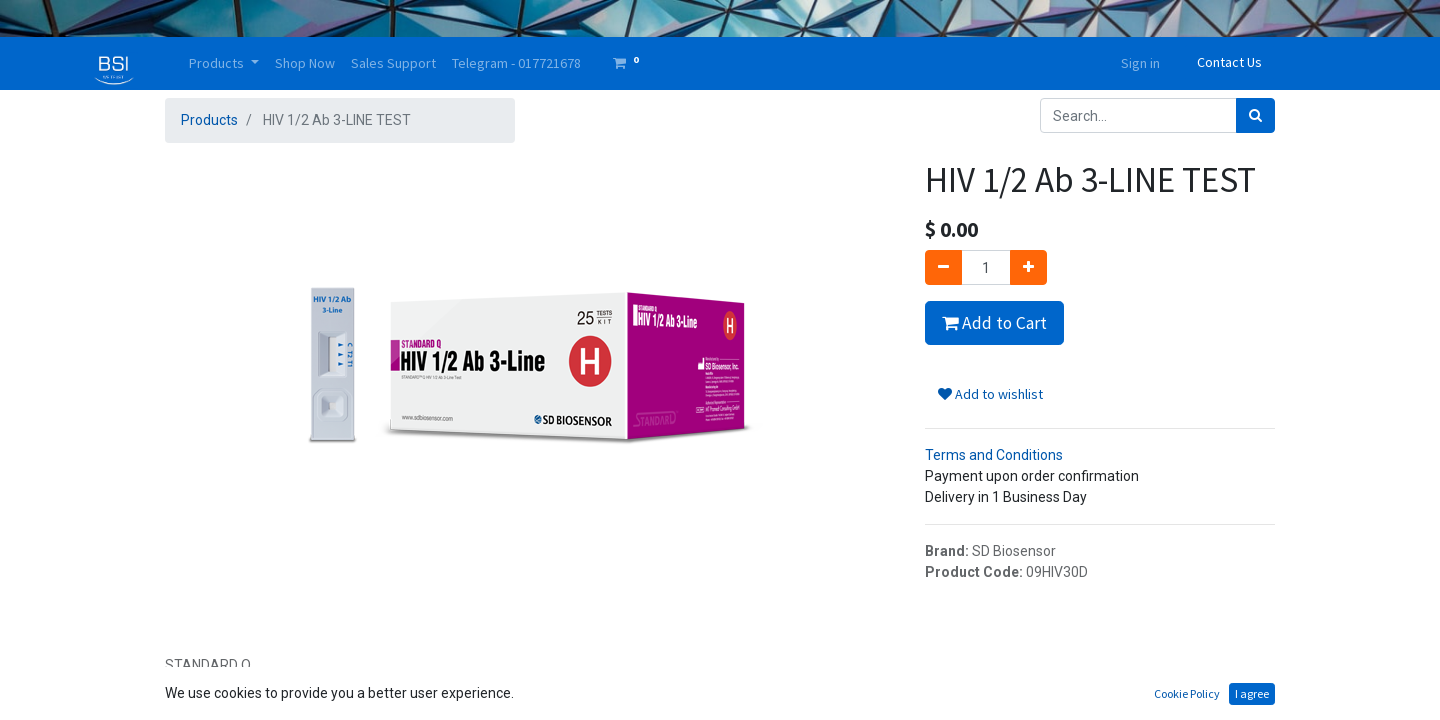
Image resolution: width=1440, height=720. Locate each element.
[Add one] (1028, 267)
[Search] (1255, 115)
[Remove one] (943, 267)
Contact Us (1229, 62)
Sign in (1140, 63)
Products (209, 120)
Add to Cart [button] (994, 323)
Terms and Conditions (994, 455)
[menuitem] (305, 63)
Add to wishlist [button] (990, 394)
